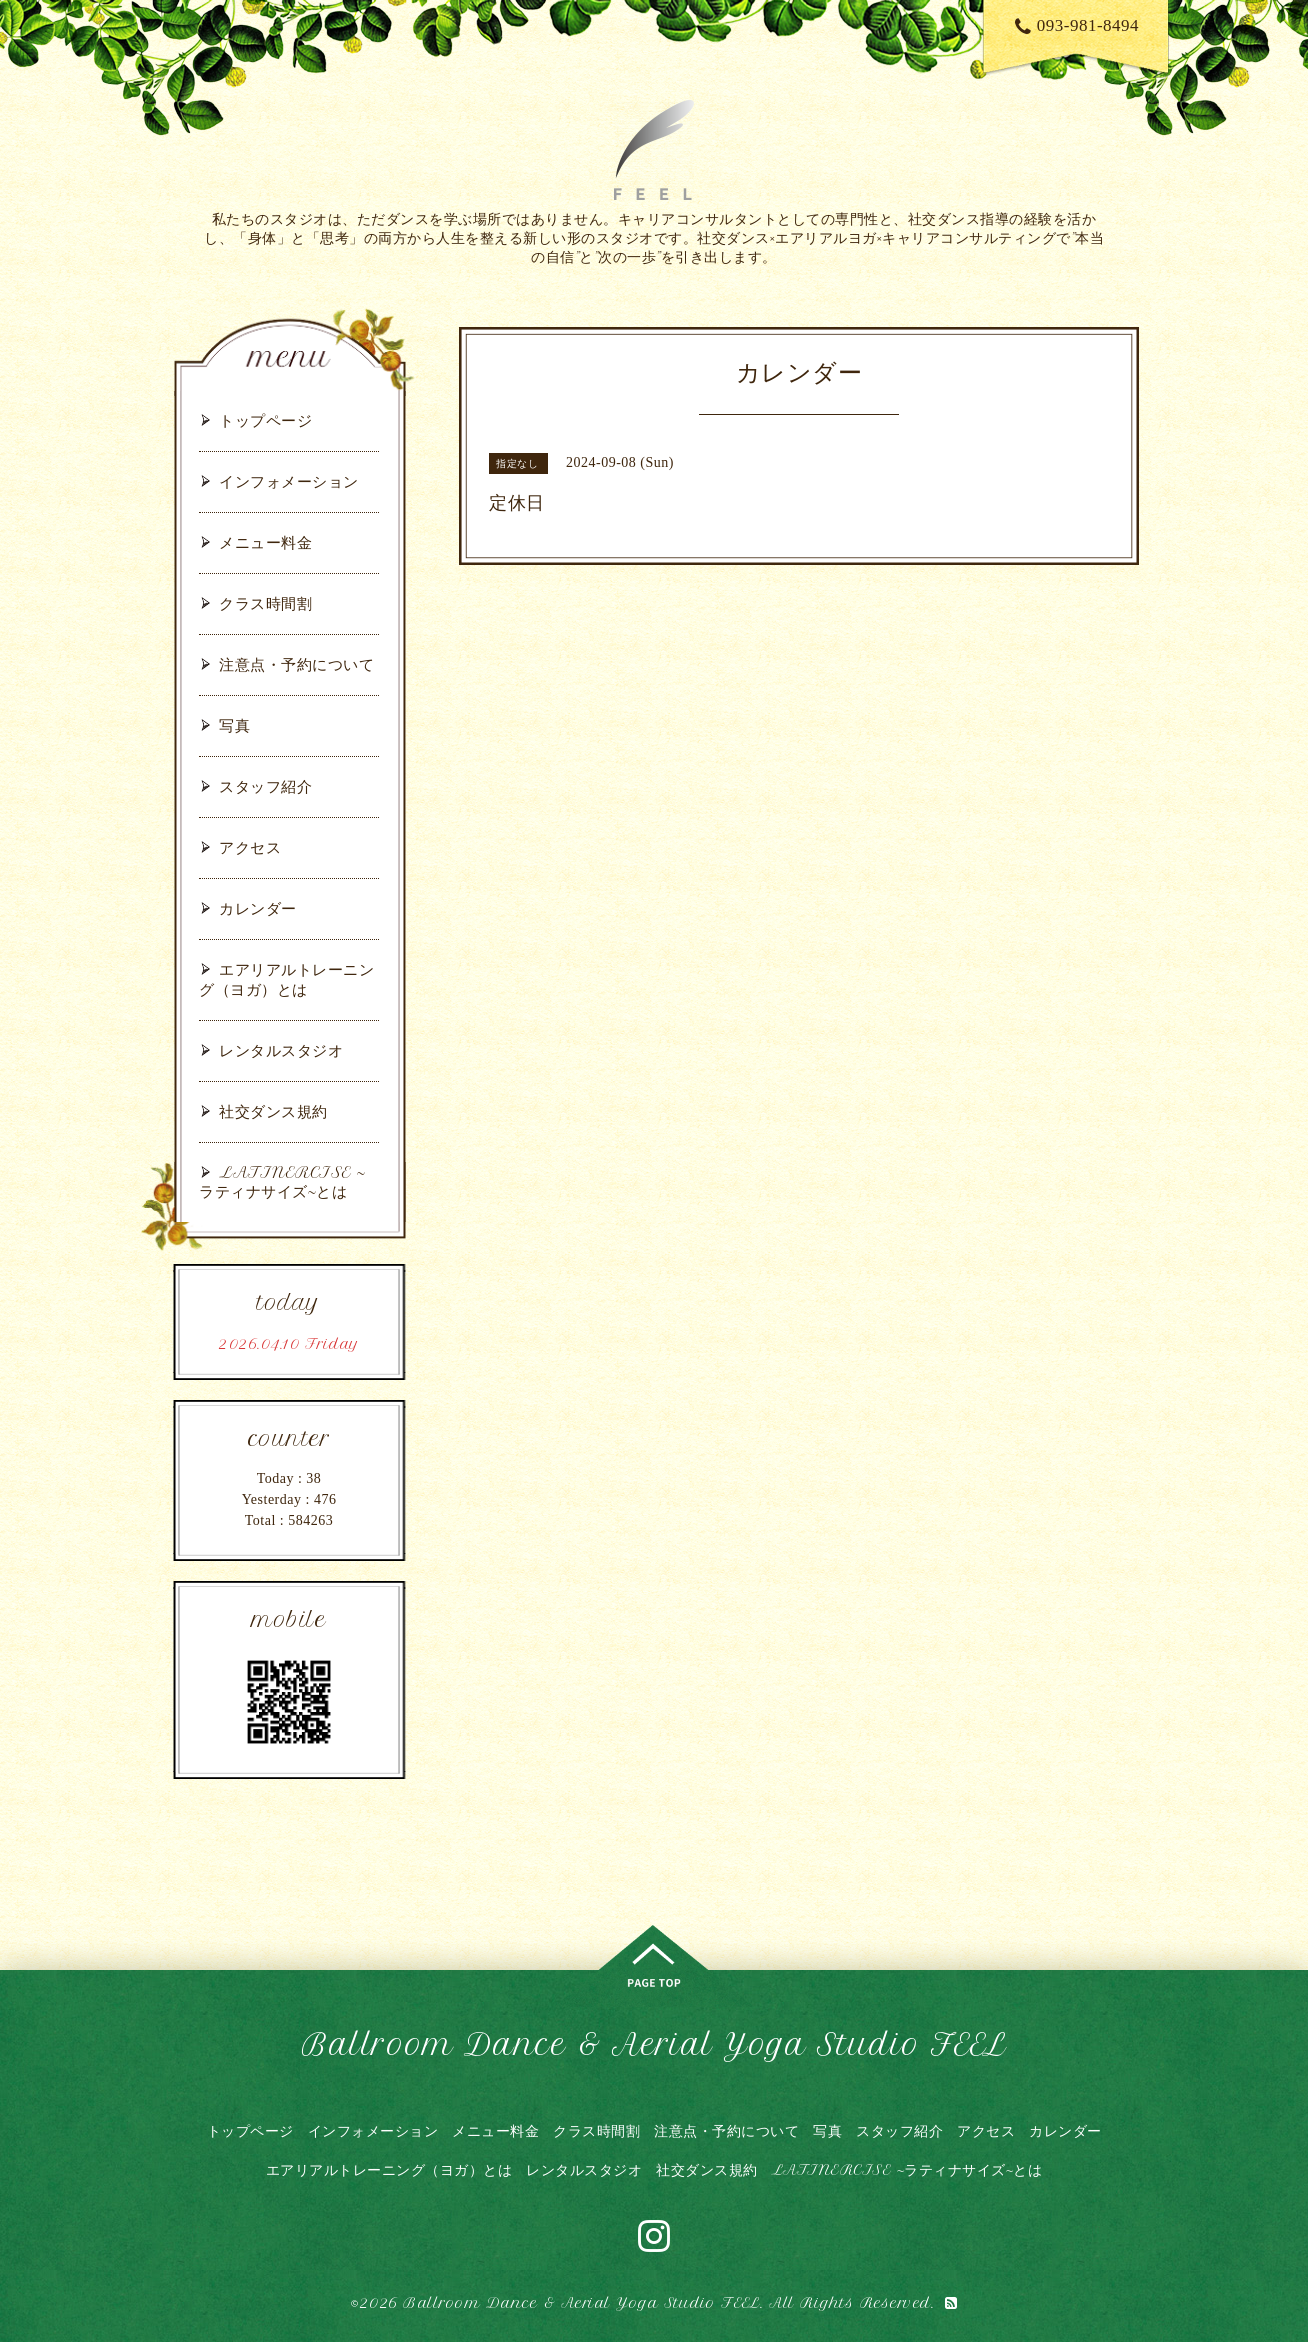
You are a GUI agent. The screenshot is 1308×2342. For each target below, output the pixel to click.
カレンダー (258, 908)
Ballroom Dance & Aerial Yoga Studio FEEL (654, 2044)
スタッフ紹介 (265, 786)
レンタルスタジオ (281, 1050)
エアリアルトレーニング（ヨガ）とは (286, 979)
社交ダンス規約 (273, 1111)
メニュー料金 (265, 542)
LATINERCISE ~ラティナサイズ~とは (282, 1182)
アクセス (250, 847)
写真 (234, 725)
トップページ (265, 420)
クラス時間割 (265, 603)
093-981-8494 (1077, 25)
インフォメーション (289, 481)
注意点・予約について (296, 664)
